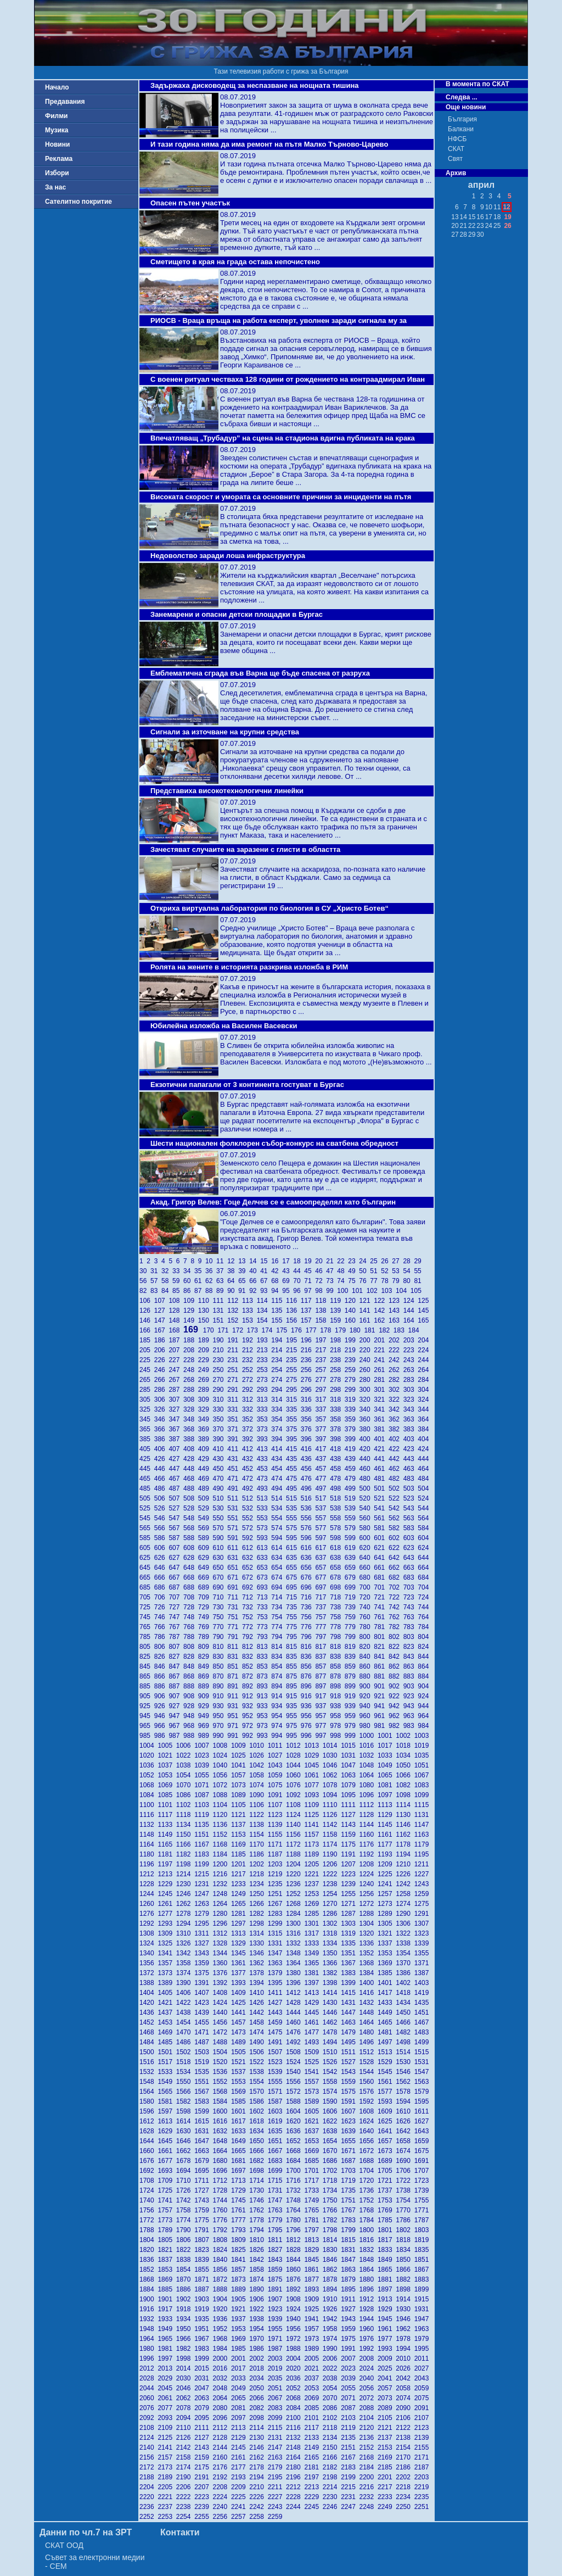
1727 (203, 2190)
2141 (167, 2447)
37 (221, 1271)
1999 (203, 2358)
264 (424, 1370)
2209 (240, 2487)
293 (264, 1389)
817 (322, 1647)
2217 (387, 2487)
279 (352, 1380)
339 (352, 1409)
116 (293, 1300)
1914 (405, 2299)
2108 (148, 2428)
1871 (203, 2279)
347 (175, 1419)
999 (352, 1735)
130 (205, 1310)
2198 (332, 2477)
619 (352, 1548)
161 (366, 1320)
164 (410, 1320)
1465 (387, 2022)
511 (234, 1498)
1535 (203, 2072)
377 (322, 1429)
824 (424, 1647)
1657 (387, 2141)
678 (337, 1577)
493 (264, 1488)
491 (234, 1488)
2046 (185, 2388)
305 (146, 1399)
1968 (222, 2339)
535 (293, 1508)
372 (249, 1429)
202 (396, 1340)
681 (381, 1577)
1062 (332, 1775)
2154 (405, 2447)
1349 (313, 1953)
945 (146, 1716)
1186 (258, 1854)
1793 (240, 2230)
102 (374, 1291)
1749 (313, 2200)
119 (337, 1300)
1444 (295, 2012)
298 (337, 1389)
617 (322, 1548)
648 (190, 1567)
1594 (405, 2101)
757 (322, 1617)
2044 (148, 2388)
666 (161, 1577)
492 (249, 1488)
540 (366, 1508)
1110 (332, 1805)
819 (352, 1647)
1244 (148, 1894)
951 (234, 1716)
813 (264, 1647)
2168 (368, 2457)
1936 (222, 2319)
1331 (277, 1943)
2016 (222, 2368)
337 (322, 1409)
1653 (313, 2141)
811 (234, 1647)
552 (249, 1518)
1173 (313, 1844)
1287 (350, 1913)
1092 (295, 1795)
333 (264, 1409)
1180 (148, 1854)
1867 (422, 2269)
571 (234, 1528)
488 (190, 1488)
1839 (203, 2259)
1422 (185, 2002)
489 (205, 1488)
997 (322, 1735)
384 (424, 1429)
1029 (313, 1755)
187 (175, 1340)
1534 (185, 2072)
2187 (422, 2467)
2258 (258, 2517)
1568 (222, 2091)
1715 (277, 2180)
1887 (203, 2289)
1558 (332, 2082)
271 (234, 1380)
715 (293, 1597)
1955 (277, 2329)
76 (364, 1281)
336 (308, 1409)
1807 (203, 2240)
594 (278, 1538)
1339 (422, 1943)
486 (161, 1488)
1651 (277, 2141)
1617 (240, 2121)
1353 (387, 1953)
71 (309, 1281)
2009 (387, 2358)
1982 (185, 2348)
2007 (350, 2358)
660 (366, 1567)
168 (175, 1330)
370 (220, 1429)
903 (410, 1686)
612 (249, 1548)
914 (278, 1696)
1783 (350, 2220)
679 (352, 1577)
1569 (240, 2091)
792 (249, 1637)
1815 (350, 2240)
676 (308, 1577)
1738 (405, 2190)
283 (410, 1380)
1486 (185, 2042)
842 (396, 1656)
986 (161, 1735)
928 (190, 1706)
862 (396, 1666)
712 (249, 1597)
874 (278, 1676)
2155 (422, 2447)
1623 (350, 2121)
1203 (277, 1864)
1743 (203, 2200)
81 (418, 1281)
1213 (167, 1874)
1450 (405, 2012)
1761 (240, 2210)
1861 (313, 2269)
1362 (258, 1963)
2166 (332, 2457)
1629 (167, 2131)
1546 (405, 2072)
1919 (203, 2309)
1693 (167, 2170)
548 (190, 1518)
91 (243, 1291)
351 (234, 1419)
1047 (350, 1765)
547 (175, 1518)
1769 (387, 2210)
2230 (332, 2497)
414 (278, 1449)
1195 (422, 1854)
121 (366, 1300)
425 (146, 1459)
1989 (313, 2348)
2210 (258, 2487)
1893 (313, 2289)
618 (337, 1548)
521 (381, 1498)
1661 (167, 2151)
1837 (167, 2259)
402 (396, 1439)
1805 (167, 2240)
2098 (258, 2418)
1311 (203, 1933)
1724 (148, 2190)
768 (190, 1627)
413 (264, 1449)
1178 (405, 1844)
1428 (295, 2002)
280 (366, 1380)
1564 (148, 2091)
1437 (167, 2012)
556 (308, 1518)
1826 (258, 2250)
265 (146, 1380)
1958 (332, 2329)
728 (190, 1607)
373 (264, 1429)
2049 (240, 2388)
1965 (167, 2339)
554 (278, 1518)
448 (190, 1469)
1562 (405, 2082)
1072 (222, 1785)
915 (293, 1696)
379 (352, 1429)
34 (188, 1271)
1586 (258, 2101)
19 (309, 1261)
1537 (240, 2072)
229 (205, 1360)
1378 (258, 1973)
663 (410, 1567)
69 (287, 1281)
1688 (368, 2161)
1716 (295, 2180)
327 (175, 1409)
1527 (350, 2062)
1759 (203, 2210)
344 (424, 1409)
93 (265, 1291)
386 (161, 1439)
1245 (167, 1894)
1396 (295, 1983)
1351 (350, 1953)
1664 (222, 2151)
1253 (313, 1894)
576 (308, 1528)
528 (190, 1508)
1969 (240, 2339)
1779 (277, 2220)
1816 (368, 2240)
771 (234, 1627)
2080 (222, 2408)
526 (161, 1508)
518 (337, 1498)
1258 (405, 1894)
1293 (167, 1923)
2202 (405, 2477)
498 (337, 1488)
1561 (387, 2082)
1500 (148, 2052)
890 (220, 1686)
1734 (332, 2190)
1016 (368, 1745)
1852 (148, 2269)
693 (264, 1587)
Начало (57, 87)
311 (234, 1399)
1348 (295, 1953)
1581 (167, 2101)
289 (205, 1389)
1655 (350, 2141)
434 (278, 1459)
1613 (167, 2121)
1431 (350, 2002)
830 (220, 1656)
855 (293, 1666)
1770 (405, 2210)
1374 (185, 1973)
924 (424, 1696)
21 (331, 1261)
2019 (277, 2368)
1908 (295, 2299)
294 (278, 1389)
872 (249, 1676)
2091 (422, 2408)
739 (352, 1607)
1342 (185, 1953)
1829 (313, 2250)
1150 (185, 1834)
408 (190, 1449)
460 (366, 1469)
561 (381, 1518)
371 (234, 1429)
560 (366, 1518)
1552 (222, 2082)
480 (366, 1478)
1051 (422, 1765)
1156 (295, 1834)
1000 (368, 1735)
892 (249, 1686)
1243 (422, 1884)
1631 (203, 2131)
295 (293, 1389)
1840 (222, 2259)
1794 (258, 2230)
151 (220, 1320)
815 (293, 1647)
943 (410, 1706)
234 (278, 1360)
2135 (350, 2437)
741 (381, 1607)
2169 (387, 2457)
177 (313, 1330)
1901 (167, 2299)
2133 (313, 2437)
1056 (222, 1775)
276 (308, 1380)
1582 (185, 2101)
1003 (422, 1735)
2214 (332, 2487)
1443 (277, 2012)
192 (249, 1340)
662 (396, 1567)
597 (322, 1538)
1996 (148, 2358)
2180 (295, 2467)
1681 (240, 2161)
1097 (387, 1795)
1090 (258, 1795)
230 (220, 1360)
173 (254, 1330)
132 (234, 1310)
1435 (422, 2002)
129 (190, 1310)
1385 (387, 1973)
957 (322, 1716)
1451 (422, 2012)
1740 (148, 2200)
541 (381, 1508)
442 (396, 1459)
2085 (313, 2408)
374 (278, 1429)
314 (278, 1399)
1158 (332, 1834)
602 (396, 1538)
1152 (222, 1834)
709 (205, 1597)
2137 (387, 2437)
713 (264, 1597)
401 (381, 1439)
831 (234, 1656)
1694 (185, 2170)
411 (234, 1449)
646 (161, 1567)
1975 (350, 2339)
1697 (240, 2170)
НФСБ (457, 139)
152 (234, 1320)
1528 (368, 2062)
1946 (405, 2319)
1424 (222, 2002)
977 (322, 1726)
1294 (185, 1923)
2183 (350, 2467)
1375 (203, 1973)
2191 (203, 2477)
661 (381, 1567)
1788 (148, 2230)
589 (205, 1538)
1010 (258, 1745)
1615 (203, 2121)
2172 (148, 2467)
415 (293, 1449)
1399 (350, 1983)
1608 (368, 2111)
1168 (222, 1844)
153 (249, 1320)
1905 (240, 2299)
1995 (422, 2348)
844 (424, 1656)
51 (375, 1271)
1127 (350, 1815)
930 (220, 1706)
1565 (167, 2091)
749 (205, 1617)
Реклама (58, 159)
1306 (405, 1923)
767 (175, 1627)
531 (234, 1508)
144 (410, 1310)
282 (396, 1380)
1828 (295, 2250)
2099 (277, 2418)
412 (249, 1449)
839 (352, 1656)
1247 (203, 1894)
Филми (56, 116)
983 (410, 1726)
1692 (148, 2170)
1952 (222, 2329)
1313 (240, 1933)
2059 (422, 2388)
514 (278, 1498)
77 (375, 1281)
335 (293, 1409)
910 (220, 1696)
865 (146, 1676)
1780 (295, 2220)
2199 (350, 2477)
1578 (405, 2091)
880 (366, 1676)
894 (278, 1686)
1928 (368, 2309)
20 (320, 1261)
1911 (350, 2299)
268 (190, 1380)
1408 (222, 1993)
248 (190, 1370)
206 (161, 1350)
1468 (148, 2032)
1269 (313, 1904)
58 (166, 1281)
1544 (368, 2072)
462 (396, 1469)
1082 (405, 1785)
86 (188, 1291)
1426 (258, 2002)
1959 (350, 2329)
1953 (240, 2329)
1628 (148, 2131)
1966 (185, 2339)
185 (146, 1340)
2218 (405, 2487)
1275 (422, 1904)
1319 (350, 1933)
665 (146, 1577)
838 (337, 1656)
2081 (240, 2408)
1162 (405, 1834)
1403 (422, 1983)
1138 (258, 1824)
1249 (240, 1894)
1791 (203, 2230)
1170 (258, 1844)
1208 (368, 1864)
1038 (185, 1765)
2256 (222, 2517)
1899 (422, 2289)
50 (364, 1271)
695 (293, 1587)
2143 (203, 2447)
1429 (313, 2002)
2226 (258, 2497)
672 (249, 1577)
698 (337, 1587)
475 (293, 1478)
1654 (332, 2141)
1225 (387, 1874)
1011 (277, 1745)
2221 (167, 2497)
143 (396, 1310)
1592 (368, 2101)
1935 (203, 2319)
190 (220, 1340)
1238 (332, 1884)
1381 (313, 1973)
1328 (222, 1943)
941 (381, 1706)
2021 (313, 2368)
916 (308, 1696)
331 (234, 1409)
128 (175, 1310)
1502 (185, 2052)
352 (249, 1419)
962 (396, 1716)
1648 (222, 2141)
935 (293, 1706)
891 (234, 1686)
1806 (185, 2240)
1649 (240, 2141)
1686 (332, 2161)
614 (278, 1548)
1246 (185, 1894)
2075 (422, 2398)
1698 (258, 2170)
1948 (148, 2329)
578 (337, 1528)
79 (397, 1281)
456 (308, 1469)
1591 (350, 2101)
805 (146, 1647)
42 (276, 1271)
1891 (277, 2289)
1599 (203, 2111)
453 (264, 1469)
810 (220, 1647)
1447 (350, 2012)
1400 (368, 1983)
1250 (258, 1894)
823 (410, 1647)
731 (234, 1607)
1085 (167, 1795)
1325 (167, 1943)
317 (322, 1399)
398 (337, 1439)
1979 (422, 2339)
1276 (148, 1913)
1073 (240, 1785)
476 (308, 1478)
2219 (422, 2487)
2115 (277, 2428)
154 (264, 1320)
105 (417, 1291)
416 (308, 1449)
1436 (148, 2012)
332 (249, 1409)
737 (322, 1607)
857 (322, 1666)
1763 (277, 2210)
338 (337, 1409)
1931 (422, 2309)
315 (293, 1399)
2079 (203, 2408)
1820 (148, 2250)
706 (161, 1597)
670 (220, 1577)
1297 (240, 1923)
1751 (350, 2200)
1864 (368, 2269)
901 (381, 1686)
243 (410, 1360)
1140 (295, 1824)
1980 (148, 2348)
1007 (203, 1745)
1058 (258, 1775)
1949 (167, 2329)
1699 (277, 2170)
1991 (350, 2348)
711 (234, 1597)
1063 (350, 1775)
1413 (313, 1993)
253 (264, 1370)
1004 (148, 1745)
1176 (368, 1844)
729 (205, 1607)
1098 (405, 1795)
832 (249, 1656)
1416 (368, 1993)
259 (352, 1370)
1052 (148, 1775)
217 (322, 1350)
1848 (368, 2259)
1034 (405, 1755)
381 (381, 1429)
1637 (313, 2131)
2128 (222, 2437)
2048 (222, 2388)
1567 (203, 2091)
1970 (258, 2339)
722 (396, 1597)
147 (161, 1320)
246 (161, 1370)
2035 (277, 2378)
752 (249, 1617)
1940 (295, 2319)
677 (322, 1577)
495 (293, 1488)
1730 (258, 2190)
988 (190, 1735)
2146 (258, 2447)
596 (308, 1538)
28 (408, 1261)
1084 (148, 1795)
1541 (313, 2072)
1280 (222, 1913)
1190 (332, 1854)
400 (366, 1439)
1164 (148, 1844)
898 (337, 1686)
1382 (332, 1973)
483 (410, 1478)
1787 (422, 2220)
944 (424, 1706)
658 (337, 1567)
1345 (240, 1953)
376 (308, 1429)
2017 (240, 2368)
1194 (405, 1854)
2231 (350, 2497)
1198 (185, 1864)
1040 (222, 1765)
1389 (167, 1983)
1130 (405, 1815)
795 (293, 1637)
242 (396, 1360)
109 (190, 1300)
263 (410, 1370)
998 (337, 1735)
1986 (258, 2348)
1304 (368, 1923)
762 (396, 1617)
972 (249, 1726)
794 (278, 1637)
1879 (350, 2279)
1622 (332, 2121)
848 (190, 1666)
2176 (222, 2467)
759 (352, 1617)
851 (234, 1666)
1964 (148, 2339)
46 (320, 1271)
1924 (295, 2309)
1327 (203, 1943)
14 (254, 1261)
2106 (405, 2418)
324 (424, 1399)
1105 (240, 1805)
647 (175, 1567)
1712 (222, 2180)
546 (161, 1518)
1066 (405, 1775)
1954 (258, 2329)
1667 (277, 2151)
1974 (332, 2339)
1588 (295, 2101)
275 (293, 1380)
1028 (295, 1755)
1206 (332, 1864)
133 (249, 1310)
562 (396, 1518)
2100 (295, 2418)
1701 (313, 2170)
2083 (277, 2408)
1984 (222, 2348)
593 (264, 1538)
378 (337, 1429)
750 (220, 1617)
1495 (350, 2042)
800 (366, 1637)
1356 (148, 1963)
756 (308, 1617)
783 (410, 1627)
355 (293, 1419)
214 (278, 1350)
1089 (240, 1795)
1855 (203, 2269)
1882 (405, 2279)
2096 (222, 2418)
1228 (148, 1884)
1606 (332, 2111)
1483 (422, 2032)
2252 (148, 2517)
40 (254, 1271)
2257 (240, 2517)
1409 (240, 1993)
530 (220, 1508)
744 (424, 1607)
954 (278, 1716)
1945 (387, 2319)
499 (352, 1488)
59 (177, 1281)
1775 (203, 2220)
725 (146, 1607)
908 (190, 1696)
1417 (387, 1993)
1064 (368, 1775)
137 (308, 1310)
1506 (258, 2052)
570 (220, 1528)
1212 (148, 1874)
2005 (313, 2358)
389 (205, 1439)
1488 (222, 2042)
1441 (240, 2012)
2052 (295, 2388)
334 (278, 1409)
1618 (258, 2121)
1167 (203, 1844)
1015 (350, 1745)
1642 (405, 2131)
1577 (387, 2091)
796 (308, 1637)
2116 (295, 2428)
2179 (277, 2467)
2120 (368, 2428)
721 (381, 1597)
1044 (295, 1765)
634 (278, 1558)
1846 (332, 2259)
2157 (167, 2457)
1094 (332, 1795)
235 (293, 1360)
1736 (368, 2190)
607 (175, 1548)
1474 (258, 2032)
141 (366, 1310)
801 (381, 1637)
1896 (368, 2289)
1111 (350, 1805)
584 (424, 1528)
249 (205, 1370)
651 (234, 1567)
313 (264, 1399)
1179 (422, 1844)
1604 (295, 2111)
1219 (277, 1874)
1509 (313, 2052)
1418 (405, 1993)
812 (249, 1647)
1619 (277, 2121)
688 (190, 1587)
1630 (185, 2131)
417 (322, 1449)
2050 (258, 2388)
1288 (368, 1913)
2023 (350, 2368)
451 (234, 1469)
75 (353, 1281)
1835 (422, 2250)
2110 (185, 2428)
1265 (240, 1904)
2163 (277, 2457)
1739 (422, 2190)
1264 (222, 1904)
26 (386, 1261)
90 (232, 1291)
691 (234, 1587)
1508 (295, 2052)
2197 (313, 2477)
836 (308, 1656)
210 (220, 1350)
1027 (277, 1755)
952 (249, 1716)
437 (322, 1459)
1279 (203, 1913)
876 (308, 1676)
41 (265, 1271)
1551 (203, 2082)
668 (190, 1577)
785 (146, 1637)
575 (293, 1528)
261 (381, 1370)
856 (308, 1666)
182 (386, 1330)
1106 (258, 1805)
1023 (203, 1755)
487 (175, 1488)
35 (199, 1271)
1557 (313, 2082)
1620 (295, 2121)
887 (175, 1686)
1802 (405, 2230)
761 (381, 1617)
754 (278, 1617)
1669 (313, 2151)
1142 (332, 1824)
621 (381, 1548)
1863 (350, 2269)
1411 (277, 1993)
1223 (350, 1874)
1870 (185, 2279)
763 (410, 1617)
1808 (222, 2240)
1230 (185, 1884)
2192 (222, 2477)
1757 (167, 2210)
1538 (258, 2072)
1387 (422, 1973)
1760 (222, 2210)
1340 (148, 1953)
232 (249, 1360)
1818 (405, 2240)
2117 (313, 2428)
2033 (240, 2378)
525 (146, 1508)
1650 (258, 2141)
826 (161, 1656)
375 (293, 1429)
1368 (368, 1963)
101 (359, 1291)
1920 (222, 2309)
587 (175, 1538)
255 (293, 1370)
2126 (185, 2437)
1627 (422, 2121)
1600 (222, 2111)
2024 (368, 2368)
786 (161, 1637)
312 (249, 1399)
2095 (203, 2418)
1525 (313, 2062)
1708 (148, 2180)
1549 (167, 2082)
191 (234, 1340)
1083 (422, 1785)
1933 (167, 2319)
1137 (240, 1824)
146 (146, 1320)
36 (210, 1271)
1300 (295, 1923)
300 (366, 1389)
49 (353, 1271)
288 (190, 1389)
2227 (277, 2497)
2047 (203, 2388)
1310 (185, 1933)
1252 (295, 1894)
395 (293, 1439)
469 (205, 1478)
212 (249, 1350)
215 (293, 1350)
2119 (350, 2428)
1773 (167, 2220)
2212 (295, 2487)
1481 (387, 2032)
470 (220, 1478)
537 (322, 1508)
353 (264, 1419)
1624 (368, 2121)
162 (381, 1320)
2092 (148, 2418)
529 (205, 1508)
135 (278, 1310)
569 (205, 1528)
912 (249, 1696)
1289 (387, 1913)
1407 (203, 1993)
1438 (185, 2012)
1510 (332, 2052)
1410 (258, 1993)
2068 (295, 2398)
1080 (368, 1785)
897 (322, 1686)
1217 (240, 1874)
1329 (240, 1943)
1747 (277, 2200)
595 (293, 1538)
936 (308, 1706)
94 (276, 1291)
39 (243, 1271)
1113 (387, 1805)
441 (381, 1459)
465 (146, 1478)
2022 (332, 2368)
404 (424, 1439)
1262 (185, 1904)
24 (364, 1261)
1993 (387, 2348)
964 (424, 1716)
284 (424, 1380)
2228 (295, 2497)
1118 (185, 1815)
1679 (203, 2161)
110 (205, 1300)
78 (386, 1281)
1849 (387, 2259)
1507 (277, 2052)
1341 (167, 1953)
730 (220, 1607)
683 (410, 1577)
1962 (405, 2329)
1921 (240, 2309)
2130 (258, 2437)
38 (232, 1271)
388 (190, 1439)
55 (418, 1271)
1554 (258, 2082)
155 (278, 1320)
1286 (332, 1913)
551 (234, 1518)
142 (381, 1310)
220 (366, 1350)
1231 (203, 1884)
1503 (203, 2052)
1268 (295, 1904)
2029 (167, 2378)
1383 (350, 1973)
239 (352, 1360)
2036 (295, 2378)
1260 (148, 1904)
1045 (313, 1765)
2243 (277, 2507)
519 (352, 1498)
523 (410, 1498)
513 (264, 1498)
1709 (167, 2180)
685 (146, 1587)
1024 (222, 1755)
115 (278, 1300)
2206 (185, 2487)
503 (410, 1488)
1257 (387, 1894)
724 (424, 1597)
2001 (240, 2358)
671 (234, 1577)
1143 (350, 1824)
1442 (258, 2012)
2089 (387, 2408)
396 (308, 1439)
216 (308, 1350)
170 (210, 1330)
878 (337, 1676)
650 (220, 1567)
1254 (332, 1894)
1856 (222, 2269)
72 (320, 1281)
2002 (258, 2358)
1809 (240, 2240)
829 (205, 1656)
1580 (148, 2101)
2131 (277, 2437)
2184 (368, 2467)
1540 (295, 2072)
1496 (368, 2042)
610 (220, 1548)
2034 (258, 2378)
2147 (277, 2447)
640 (366, 1558)
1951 (203, 2329)
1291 (422, 1913)
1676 (148, 2161)
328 (190, 1409)
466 (161, 1478)
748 (190, 1617)
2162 (258, 2457)
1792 (222, 2230)
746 (161, 1617)
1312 (222, 1933)
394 (278, 1439)
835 (293, 1656)
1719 (350, 2180)
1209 (387, 1864)
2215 (350, 2487)
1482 (405, 2032)
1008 (222, 1745)
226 (161, 1360)
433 (264, 1459)
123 (396, 1300)
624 (424, 1548)
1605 (313, 2111)
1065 (387, 1775)
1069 (167, 1785)
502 (396, 1488)
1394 (258, 1983)
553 (264, 1518)
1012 (295, 1745)
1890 (258, 2289)
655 (293, 1567)
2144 (222, 2447)
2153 (387, 2447)
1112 (368, 1805)
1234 (258, 1884)
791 (234, 1637)
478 (337, 1478)
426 (161, 1459)
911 (234, 1696)
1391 (203, 1983)
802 (396, 1637)
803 (410, 1637)
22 (342, 1261)
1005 (167, 1745)
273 (264, 1380)
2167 (350, 2457)
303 (410, 1389)
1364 (295, 1963)
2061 (167, 2398)
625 (146, 1558)
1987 (277, 2348)
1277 (167, 1913)
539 (352, 1508)
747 (175, 1617)
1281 (240, 1913)
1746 (258, 2200)
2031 (203, 2378)
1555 (277, 2082)
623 (410, 1548)
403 (410, 1439)
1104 (222, 1805)
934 (278, 1706)
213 (264, 1350)
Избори (57, 173)
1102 (185, 1805)
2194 (258, 2477)
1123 (277, 1815)
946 (161, 1716)
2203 (422, 2477)
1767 (350, 2210)
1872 (222, 2279)
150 (205, 1320)
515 (293, 1498)
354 (278, 1419)
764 (424, 1617)
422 (396, 1449)
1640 (368, 2131)
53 (397, 1271)
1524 (295, 2062)
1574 (332, 2091)
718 (337, 1597)
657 (322, 1567)
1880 (368, 2279)
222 (396, 1350)
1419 (422, 1993)
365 (146, 1429)
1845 (313, 2259)
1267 (277, 1904)
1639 (350, 2131)
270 (220, 1380)
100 (344, 1291)
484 (424, 1478)
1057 (240, 1775)
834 (278, 1656)
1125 (313, 1815)
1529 (387, 2062)
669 (205, 1577)
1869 (167, 2279)
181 (371, 1330)
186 (161, 1340)
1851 (422, 2259)
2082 (258, 2408)
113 (249, 1300)
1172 (295, 1844)
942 (396, 1706)
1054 (185, 1775)
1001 (387, 1735)
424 (424, 1449)
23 (353, 1261)
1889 (240, 2289)
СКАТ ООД (64, 2545)
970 (220, 1726)
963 (410, 1716)
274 (278, 1380)
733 (264, 1607)
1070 (185, 1785)
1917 (167, 2309)
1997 (167, 2358)
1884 (148, 2289)
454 (278, 1469)
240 (366, 1360)
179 (342, 1330)
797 (322, 1637)
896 (308, 1686)
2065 (240, 2398)
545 (146, 1518)
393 (264, 1439)
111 (220, 1300)
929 (205, 1706)
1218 (258, 1874)
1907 (277, 2299)
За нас (55, 187)
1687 (350, 2161)
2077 (167, 2408)
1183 (203, 1854)
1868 (148, 2279)
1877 (313, 2279)
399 (352, 1439)
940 (366, 1706)
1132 (148, 1824)
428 (190, 1459)
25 (375, 1261)
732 (249, 1607)
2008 (368, 2358)
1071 (203, 1785)
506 (161, 1498)
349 (205, 1419)
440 (366, 1459)
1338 (405, 1943)
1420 (148, 2002)
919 (352, 1696)
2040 (368, 2378)
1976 (368, 2339)
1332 (295, 1943)
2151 (350, 2447)
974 (278, 1726)
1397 (313, 1983)
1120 (222, 1815)
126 (146, 1310)
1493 (313, 2042)
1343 (203, 1953)
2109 (167, 2428)
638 (337, 1558)
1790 (185, 2230)
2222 (185, 2497)
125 (424, 1300)
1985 (240, 2348)
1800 (368, 2230)
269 (205, 1380)
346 (161, 1419)
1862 (332, 2269)
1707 (422, 2170)
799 (352, 1637)
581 (381, 1528)
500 (366, 1488)
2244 (295, 2507)
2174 (185, 2467)
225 (146, 1360)
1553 (240, 2082)
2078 (185, 2408)
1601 (240, 2111)
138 (322, 1310)
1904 (222, 2299)
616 (308, 1548)
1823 (203, 2250)
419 (352, 1449)
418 (337, 1449)
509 (205, 1498)
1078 (332, 1785)
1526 (332, 2062)
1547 (422, 2072)
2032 (222, 2378)
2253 (167, 2517)
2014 (185, 2368)
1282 (258, 1913)
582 (396, 1528)
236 (308, 1360)
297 (322, 1389)
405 (146, 1449)
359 (352, 1419)
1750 (332, 2200)
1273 (387, 1904)
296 (308, 1389)
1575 (350, 2091)
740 (366, 1607)
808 (190, 1647)
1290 (405, 1913)
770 (220, 1627)
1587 (277, 2101)
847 (175, 1666)
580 (366, 1528)
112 (234, 1300)
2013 (167, 2368)
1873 (240, 2279)
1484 (148, 2042)
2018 (258, 2368)
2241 (240, 2507)
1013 (313, 1745)
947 (175, 1716)
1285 (313, 1913)
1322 (405, 1933)
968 (190, 1726)
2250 (405, 2507)
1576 (368, 2091)
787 (175, 1637)
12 (232, 1261)
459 (352, 1469)
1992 (368, 2348)
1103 (203, 1805)
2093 (167, 2418)
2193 (240, 2477)
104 (403, 1291)
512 (249, 1498)
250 (220, 1370)
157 (308, 1320)
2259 (276, 2517)
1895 (350, 2289)
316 (308, 1399)
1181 (167, 1854)
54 (408, 1271)
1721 (387, 2180)
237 (322, 1360)
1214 (185, 1874)
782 (396, 1627)
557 (322, 1518)
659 (352, 1567)
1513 (387, 2052)
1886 (185, 2289)
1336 (368, 1943)
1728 (222, 2190)
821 (381, 1647)
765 (146, 1627)
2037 (313, 2378)
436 (308, 1459)
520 (366, 1498)
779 (352, 1627)
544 (424, 1508)
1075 (277, 1785)
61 (199, 1281)
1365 (313, 1963)
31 (155, 1271)
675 (293, 1577)
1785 (387, 2220)
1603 (277, 2111)
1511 (350, 2052)
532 (249, 1508)
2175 (203, 2467)
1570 (258, 2091)
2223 (203, 2497)
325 (146, 1409)
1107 (277, 1805)
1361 (240, 1963)
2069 (313, 2398)
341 (381, 1409)
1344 (222, 1953)
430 (220, 1459)
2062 (185, 2398)
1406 (185, 1993)
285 (146, 1389)
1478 (332, 2032)
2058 (405, 2388)
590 (220, 1538)
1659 (422, 2141)
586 (161, 1538)
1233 (240, 1884)
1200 (222, 1864)
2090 (405, 2408)
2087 (350, 2408)
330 (220, 1409)
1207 (350, 1864)
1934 (185, 2319)
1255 (350, 1894)
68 (276, 1281)
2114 (258, 2428)
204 (424, 1340)
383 (410, 1429)
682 (396, 1577)
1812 (295, 2240)
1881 (387, 2279)
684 (424, 1577)
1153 (240, 1834)
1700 (295, 2170)
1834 (405, 2250)
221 (381, 1350)
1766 (332, 2210)
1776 (222, 2220)
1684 (295, 2161)
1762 (258, 2210)
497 (322, 1488)
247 (175, 1370)
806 (161, 1647)
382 (396, 1429)
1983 (203, 2348)
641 (381, 1558)
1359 (203, 1963)
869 (205, 1676)
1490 (258, 2042)
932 (249, 1706)
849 (205, 1666)
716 (308, 1597)
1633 (240, 2131)
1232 (222, 1884)
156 (293, 1320)
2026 (405, 2368)
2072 (368, 2398)
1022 (185, 1755)
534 (278, 1508)
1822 (185, 2250)
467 (175, 1478)
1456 (222, 2022)
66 (254, 1281)
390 (220, 1439)
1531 (422, 2062)
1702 (332, 2170)
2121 (387, 2428)
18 (298, 1261)
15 (265, 1261)
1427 (277, 2002)
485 (146, 1488)
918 (337, 1696)
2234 (405, 2497)
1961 (387, 2329)
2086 (332, 2408)
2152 (368, 2447)
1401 (387, 1983)
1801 (387, 2230)
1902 (185, 2299)
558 (337, 1518)
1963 (422, 2329)
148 (175, 1320)
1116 (148, 1815)
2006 (332, 2358)
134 (264, 1310)
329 (205, 1409)
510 (220, 1498)
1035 (422, 1755)
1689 (387, 2161)
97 (309, 1291)
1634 (258, 2131)
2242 (258, 2507)
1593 (387, 2101)
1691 (422, 2161)
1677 (167, 2161)
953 (264, 1716)
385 (146, 1439)
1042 (258, 1765)
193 (264, 1340)
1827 (277, 2250)
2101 (313, 2418)
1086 (185, 1795)
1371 (422, 1963)
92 (254, 1291)
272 (249, 1380)
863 (410, 1666)
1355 (422, 1953)
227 (175, 1360)
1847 (350, 2259)
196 (308, 1340)
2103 (350, 2418)
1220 (295, 1874)
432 (249, 1459)
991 (234, 1735)
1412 (295, 1993)
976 (308, 1726)
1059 (277, 1775)
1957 (313, 2329)
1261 (167, 1904)
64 (232, 1281)
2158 (185, 2457)
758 (337, 1617)
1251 (277, 1894)
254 (278, 1370)
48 (342, 1271)
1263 (203, 1904)
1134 (185, 1824)
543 (410, 1508)
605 (146, 1548)
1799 (350, 2230)
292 (249, 1389)
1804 (148, 2240)
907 (175, 1696)
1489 (240, 2042)
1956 (295, 2329)
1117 (167, 1815)
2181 (313, 2467)
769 (205, 1627)
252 (249, 1370)
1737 (387, 2190)
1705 (387, 2170)
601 (381, 1538)
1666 (258, 2151)
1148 (148, 1834)
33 (177, 1271)
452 (249, 1469)
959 (352, 1716)
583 (410, 1528)
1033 (387, 1755)
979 (352, 1726)
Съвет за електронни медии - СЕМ (95, 2562)
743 (410, 1607)
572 (249, 1528)
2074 (405, 2398)
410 (220, 1449)
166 (146, 1330)
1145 (387, 1824)
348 (190, 1419)
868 (190, 1676)
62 (210, 1281)
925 (146, 1706)
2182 (332, 2467)
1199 (203, 1864)
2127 (203, 2437)
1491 (277, 2042)
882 (396, 1676)
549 (205, 1518)
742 (396, 1607)
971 (234, 1726)
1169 (240, 1844)
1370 (405, 1963)
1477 (313, 2032)
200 (366, 1340)
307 (175, 1399)
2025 (387, 2368)
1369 (387, 1963)
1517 (167, 2062)
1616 (222, 2121)
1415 (350, 1993)
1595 (422, 2101)
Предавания (65, 101)
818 (337, 1647)
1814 (332, 2240)
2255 (203, 2517)
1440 (222, 2012)
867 (175, 1676)
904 (424, 1686)
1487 (203, 2042)
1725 (167, 2190)
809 (205, 1647)
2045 (167, 2388)
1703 (350, 2170)
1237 (313, 1884)
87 (199, 1291)
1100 (148, 1805)
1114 (405, 1805)
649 (205, 1567)
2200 (368, 2477)
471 (234, 1478)
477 (322, 1478)
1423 (203, 2002)
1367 (350, 1963)
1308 (148, 1933)
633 (264, 1558)
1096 (368, 1795)
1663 (203, 2151)
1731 (277, 2190)
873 (264, 1676)
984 (424, 1726)
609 (205, 1548)
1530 (405, 2062)
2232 (368, 2497)
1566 (185, 2091)
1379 (277, 1973)
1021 (167, 1755)
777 (322, 1627)
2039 (350, 2378)
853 (264, 1666)
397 (322, 1439)
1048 (368, 1765)
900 (366, 1686)
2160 (222, 2457)
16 (276, 1261)
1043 (277, 1765)
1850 (405, 2259)
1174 (332, 1844)
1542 (332, 2072)
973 (264, 1726)
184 (414, 1330)
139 (337, 1310)
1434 (405, 2002)
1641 (387, 2131)
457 (322, 1469)
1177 (387, 1844)
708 (190, 1597)
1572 (295, 2091)
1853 (167, 2269)
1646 (185, 2141)
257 (322, 1370)
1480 (368, 2032)
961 (381, 1716)
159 (337, 1320)
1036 (148, 1765)
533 (264, 1508)
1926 (332, 2309)
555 (293, 1518)
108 (175, 1300)
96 (298, 1291)
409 (205, 1449)
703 (410, 1587)
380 (366, 1429)
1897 (387, 2289)
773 (264, 1627)
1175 (350, 1844)
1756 (148, 2210)
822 (396, 1647)
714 (278, 1597)
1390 (185, 1983)
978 (337, 1726)
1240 (368, 1884)
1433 (387, 2002)
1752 (368, 2200)
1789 (167, 2230)
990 (220, 1735)
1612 (148, 2121)
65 (243, 1281)
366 (161, 1429)
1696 (222, 2170)
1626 (405, 2121)
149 (190, 1320)
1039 (203, 1765)
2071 (350, 2398)
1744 (222, 2200)
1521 (240, 2062)
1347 (277, 1953)
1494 (332, 2042)
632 (249, 1558)
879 (352, 1676)
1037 (167, 1765)
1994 (405, 2348)
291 (234, 1389)
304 (424, 1389)
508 (190, 1498)
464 (424, 1469)
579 (352, 1528)
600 (366, 1538)
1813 (313, 2240)
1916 (148, 2309)
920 (366, 1696)
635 (293, 1558)
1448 (368, 2012)
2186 (405, 2467)
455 (293, 1469)
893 (264, 1686)
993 (264, 1735)
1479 (350, 2032)
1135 (203, 1824)
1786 (405, 2220)
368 (190, 1429)
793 (264, 1637)
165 (424, 1320)
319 (352, 1399)
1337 (387, 1943)
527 (175, 1508)
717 (322, 1597)
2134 (332, 2437)
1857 (240, 2269)
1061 (313, 1775)
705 (146, 1597)
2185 (387, 2467)
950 (220, 1716)
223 (410, 1350)
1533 (167, 2072)
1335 (350, 1943)
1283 (277, 1913)
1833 (387, 2250)
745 (146, 1617)
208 (190, 1350)
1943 (350, 2319)
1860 (295, 2269)
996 (308, 1735)
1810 (258, 2240)
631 (234, 1558)
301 (381, 1389)
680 (366, 1577)
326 (161, 1409)
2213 (313, 2487)
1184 (222, 1854)
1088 (222, 1795)
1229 (167, 1884)
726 (161, 1607)
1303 (350, 1923)
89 (221, 1291)
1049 (387, 1765)
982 (396, 1726)
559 (352, 1518)
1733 (313, 2190)
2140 (148, 2447)
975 (293, 1726)
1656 (368, 2141)
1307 (422, 1923)
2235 (422, 2497)
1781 (313, 2220)
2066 (258, 2398)
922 (396, 1696)
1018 (405, 1745)
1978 (405, 2339)
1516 (148, 2062)
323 (410, 1399)
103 (388, 1291)
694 (278, 1587)
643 (410, 1558)
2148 (295, 2447)
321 (381, 1399)
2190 (185, 2477)
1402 (405, 1983)
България (462, 119)
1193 (387, 1854)
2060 (148, 2398)
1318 (332, 1933)
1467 (422, 2022)
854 (278, 1666)
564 (424, 1518)
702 (396, 1587)
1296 (222, 1923)
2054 (332, 2388)
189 (205, 1340)
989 (205, 1735)
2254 (185, 2517)
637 (322, 1558)
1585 (240, 2101)
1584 (222, 2101)
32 (166, 1271)
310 (220, 1399)
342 (396, 1409)
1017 (387, 1745)
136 (293, 1310)
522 (396, 1498)
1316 (295, 1933)
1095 (350, 1795)
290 (220, 1389)
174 (269, 1330)
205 (146, 1350)
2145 (240, 2447)
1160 (368, 1834)
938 (337, 1706)
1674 (405, 2151)
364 (424, 1419)
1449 (387, 2012)
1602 (258, 2111)
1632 (222, 2131)
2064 (222, 2398)
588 (190, 1538)
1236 (295, 1884)
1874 (258, 2279)
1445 (313, 2012)
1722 (405, 2180)
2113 (240, 2428)
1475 (277, 2032)
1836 (148, 2259)
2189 (167, 2477)
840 (366, 1656)
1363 (277, 1963)
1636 (295, 2131)
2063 (203, 2398)
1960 (368, 2329)
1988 (295, 2348)
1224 (368, 1874)
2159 (203, 2457)
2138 (405, 2437)
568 (190, 1528)
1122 (258, 1815)
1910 (332, 2299)
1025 (240, 1755)
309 (205, 1399)
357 (322, 1419)
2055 (350, 2388)
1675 (422, 2151)
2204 (148, 2487)
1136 (222, 1824)
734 (278, 1607)
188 (190, 1340)
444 (424, 1459)
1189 (313, 1854)
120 (352, 1300)
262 (396, 1370)
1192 (368, 1854)
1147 (422, 1824)
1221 (313, 1874)
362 (396, 1419)
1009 (240, 1745)
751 (234, 1617)
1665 (240, 2151)
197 (322, 1340)
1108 (295, 1805)
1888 (222, 2289)
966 (161, 1726)
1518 (185, 2062)
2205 (167, 2487)
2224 (222, 2497)
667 (175, 1577)
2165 (313, 2457)
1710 (185, 2180)
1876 (295, 2279)
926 (161, 1706)
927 (175, 1706)
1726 (185, 2190)
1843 (277, 2259)
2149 (313, 2447)
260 (366, 1370)
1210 (405, 1864)
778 (337, 1627)
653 (264, 1567)
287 (175, 1389)
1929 (387, 2309)
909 (205, 1696)
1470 (185, 2032)
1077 (313, 1785)
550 (220, 1518)
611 (234, 1548)
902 (396, 1686)
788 (190, 1637)
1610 (405, 2111)
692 (249, 1587)
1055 (203, 1775)
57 (155, 1281)
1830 (332, 2250)
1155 (277, 1834)
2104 (368, 2418)
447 (175, 1469)
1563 (422, 2082)
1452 (148, 2022)
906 (161, 1696)
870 (220, 1676)
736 (308, 1607)
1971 (277, 2339)
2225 (240, 2497)
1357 (167, 1963)
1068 (148, 1785)
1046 (332, 1765)
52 (386, 1271)
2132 (295, 2437)
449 (205, 1469)
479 (352, 1478)
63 (221, 1281)
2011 (422, 2358)
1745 (240, 2200)
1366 (332, 1963)
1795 (277, 2230)
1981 (167, 2348)
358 (337, 1419)
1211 (422, 1864)
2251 (422, 2507)
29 (418, 1261)
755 (293, 1617)
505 (146, 1498)
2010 (405, 2358)
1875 (277, 2279)
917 (322, 1696)
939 (352, 1706)
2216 (368, 2487)
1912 (368, 2299)
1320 (368, 1933)
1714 (258, 2180)
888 (190, 1686)
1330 (258, 1943)
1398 (332, 1983)
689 (205, 1587)
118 (322, 1300)
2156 (148, 2457)
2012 (148, 2368)
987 (175, 1735)
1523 (277, 2062)
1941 (313, 2319)
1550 (185, 2082)
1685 (313, 2161)
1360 (222, 1963)
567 (175, 1528)
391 (234, 1439)
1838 (185, 2259)
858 (337, 1666)
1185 (240, 1854)
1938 (258, 2319)
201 (381, 1340)
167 (161, 1330)
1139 (277, 1824)
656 (308, 1567)
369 (205, 1429)
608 (190, 1548)
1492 (295, 2042)
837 (322, 1656)
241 (381, 1360)
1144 (368, 1824)
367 (175, 1429)
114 (264, 1300)
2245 (313, 2507)
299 (352, 1389)
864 (424, 1666)
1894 (332, 2289)
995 (293, 1735)
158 (322, 1320)
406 (161, 1449)
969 (205, 1726)
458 (337, 1469)
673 (264, 1577)
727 (175, 1607)
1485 (167, 2042)
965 (146, 1726)
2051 (277, 2388)
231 (234, 1360)
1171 (277, 1844)
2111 (203, 2428)
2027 (422, 2368)
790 (220, 1637)
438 (337, 1459)
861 (381, 1666)
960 (366, 1716)
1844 (295, 2259)
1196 (148, 1864)
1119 (203, 1815)
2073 (387, 2398)
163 (396, 1320)
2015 (203, 2368)
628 (190, 1558)
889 (205, 1686)
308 (190, 1399)
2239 (203, 2507)
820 (366, 1647)
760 (366, 1617)
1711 (203, 2180)
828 (190, 1656)
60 (188, 1281)
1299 (277, 1923)
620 (366, 1548)
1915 (422, 2299)
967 (175, 1726)
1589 (313, 2101)
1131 (422, 1815)
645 (146, 1567)
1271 (350, 1904)
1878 (332, 2279)
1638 (332, 2131)
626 (161, 1558)
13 (243, 1261)
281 (381, 1380)
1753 (387, 2200)
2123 (422, 2428)
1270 (332, 1904)
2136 (368, 2437)
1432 (368, 2002)
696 (308, 1587)
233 (264, 1360)
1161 (387, 1834)
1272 (368, 1904)
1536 (222, 2072)
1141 (313, 1824)
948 (190, 1716)
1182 (185, 1854)
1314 (258, 1933)
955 (293, 1716)
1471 (203, 2032)
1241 (387, 1884)
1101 (167, 1805)
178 (327, 1330)
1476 (295, 2032)
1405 (167, 1993)
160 (352, 1320)
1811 (277, 2240)
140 (352, 1310)
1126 (332, 1815)
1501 (167, 2052)
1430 (332, 2002)
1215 (203, 1874)
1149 (167, 1834)
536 (308, 1508)
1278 (185, 1913)
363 (410, 1419)
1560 (368, 2082)
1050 (405, 1765)
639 (352, 1558)
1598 (185, 2111)
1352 (368, 1953)
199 (352, 1340)
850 (220, 1666)
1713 (240, 2180)
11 (221, 1261)
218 (337, 1350)
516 (308, 1498)
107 (161, 1300)
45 (309, 1271)
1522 (258, 2062)
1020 (148, 1755)
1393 (240, 1983)
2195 (277, 2477)
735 (293, 1607)
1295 (203, 1923)
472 (249, 1478)
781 (381, 1627)
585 (146, 1538)
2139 (422, 2437)
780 (366, 1627)
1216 (222, 1874)
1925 (313, 2309)
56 (144, 1281)
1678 (185, 2161)
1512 (368, 2052)
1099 (422, 1795)
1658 (405, 2141)
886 (161, 1686)
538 (337, 1508)
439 (352, 1459)
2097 (240, 2418)
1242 (405, 1884)
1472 (222, 2032)
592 (249, 1538)
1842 (258, 2259)
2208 (222, 2487)
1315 (277, 1933)
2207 (203, 2487)
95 (287, 1291)
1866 (405, 2269)
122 (381, 1300)
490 (220, 1488)
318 (337, 1399)
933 (264, 1706)
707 (175, 1597)
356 (308, 1419)
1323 (422, 1933)
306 (161, 1399)
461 (381, 1469)
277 (322, 1380)
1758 (185, 2210)
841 (381, 1656)
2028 (148, 2378)
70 (298, 1281)
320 (366, 1399)
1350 (332, 1953)
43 (287, 1271)
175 (283, 1330)
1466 (405, 2022)
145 (424, 1310)
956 (308, 1716)
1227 (422, 1874)
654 (278, 1567)
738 (337, 1607)
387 (175, 1439)
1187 (277, 1854)
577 (322, 1528)
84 (166, 1291)
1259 (422, 1894)
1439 (203, 2012)
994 (278, 1735)
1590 (332, 2101)
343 (410, 1409)
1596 (148, 2111)
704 (424, 1587)
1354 (405, 1953)
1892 (295, 2289)
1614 (185, 2121)
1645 (167, 2141)
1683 (277, 2161)
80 (408, 1281)
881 (381, 1676)
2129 (240, 2437)
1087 (203, 1795)
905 (146, 1696)
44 (298, 1271)
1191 (350, 1854)
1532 (148, 2072)
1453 (167, 2022)
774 (278, 1627)
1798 (332, 2230)
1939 (277, 2319)
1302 (332, 1923)
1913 (387, 2299)
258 (337, 1370)
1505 (240, 2052)
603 (410, 1538)
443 (410, 1459)
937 (322, 1706)
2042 (405, 2378)
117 (308, 1300)
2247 (350, 2507)
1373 (167, 1973)
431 (234, 1459)
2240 (222, 2507)
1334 (332, 1943)
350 (220, 1419)
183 (401, 1330)
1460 (295, 2022)
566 (161, 1528)
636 (308, 1558)
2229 (313, 2497)
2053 (313, 2388)
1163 (422, 1834)
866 (161, 1676)
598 (337, 1538)
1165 (167, 1844)
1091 (277, 1795)
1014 (332, 1745)
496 (308, 1488)
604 (424, 1538)
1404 (148, 1993)
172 (239, 1330)
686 (161, 1587)
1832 (368, 2250)
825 (146, 1656)
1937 (240, 2319)
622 (396, 1548)
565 (146, 1528)
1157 (313, 1834)
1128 (368, 1815)
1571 (277, 2091)
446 (161, 1469)
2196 (295, 2477)
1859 (277, 2269)
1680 (222, 2161)
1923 (277, 2309)
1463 (350, 2022)
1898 (405, 2289)
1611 (422, 2111)
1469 (167, 2032)
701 (381, 1587)
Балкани (461, 129)
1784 (368, 2220)
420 (366, 1449)
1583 (203, 2101)
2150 (332, 2447)
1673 (387, 2151)
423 (410, 1449)
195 (293, 1340)
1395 (277, 1983)
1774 (185, 2220)
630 (220, 1558)
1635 (277, 2131)
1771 (422, 2210)
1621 (313, 2121)
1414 (332, 1993)
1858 (258, 2269)
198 (337, 1340)
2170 (405, 2457)
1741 (167, 2200)
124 (410, 1300)
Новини (57, 144)
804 (424, 1637)
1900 (148, 2299)
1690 (405, 2161)
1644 (148, 2141)
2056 (368, 2388)
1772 (148, 2220)
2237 (167, 2507)
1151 (203, 1834)
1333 (313, 1943)
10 (210, 1261)
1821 (167, 2250)
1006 (185, 1745)
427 (175, 1459)
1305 (387, 1923)
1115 (422, 1805)
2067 (277, 2398)
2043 (422, 2378)
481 (381, 1478)
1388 (148, 1983)
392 (249, 1439)
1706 (405, 2170)
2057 (387, 2388)
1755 (422, 2200)
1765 (313, 2210)
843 (410, 1656)
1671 (350, 2151)
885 (146, 1686)
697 (322, 1587)
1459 (277, 2022)
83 (155, 1291)
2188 (148, 2477)
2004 (295, 2358)
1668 (295, 2151)
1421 (167, 2002)
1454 (185, 2022)
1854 (185, 2269)
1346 (258, 1953)
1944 (368, 2319)
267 (175, 1380)
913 (264, 1696)
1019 (422, 1745)
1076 (295, 1785)
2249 (387, 2507)
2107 (422, 2418)
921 (381, 1696)
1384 (368, 1973)
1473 (240, 2032)
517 (322, 1498)
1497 (387, 2042)
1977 (387, 2339)
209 (205, 1350)
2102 (332, 2418)
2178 (258, 2467)
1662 (185, 2151)
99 (331, 1291)
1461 (313, 2022)
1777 (240, 2220)
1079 (350, 1785)
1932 (148, 2319)
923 (410, 1696)
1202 (258, 1864)
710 (220, 1597)
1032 (368, 1755)
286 (161, 1389)
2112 (222, 2428)
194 (278, 1340)
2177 (240, 2467)
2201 (387, 2477)
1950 (185, 2329)
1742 (185, 2200)
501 (381, 1488)
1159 (350, 1834)
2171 (422, 2457)
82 (144, 1291)
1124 (295, 1815)
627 (175, 1558)
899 (352, 1686)
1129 (387, 1815)
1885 (167, 2289)
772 (249, 1627)
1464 (368, 2022)
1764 (295, 2210)
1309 (167, 1933)
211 (234, 1350)
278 (337, 1380)
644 (424, 1558)
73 (331, 1281)
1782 (332, 2220)
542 (396, 1508)
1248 (222, 1894)
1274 (405, 1904)
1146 (405, 1824)
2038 (332, 2378)
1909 (313, 2299)
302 (396, 1389)
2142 (185, 2447)
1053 (167, 1775)
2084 (295, 2408)
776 (308, 1627)
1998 (185, 2358)
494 (278, 1488)
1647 (203, 2141)
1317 (313, 1933)
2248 (368, 2507)
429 (205, 1459)
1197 (167, 1864)
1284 (295, 1913)
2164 (295, 2457)
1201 (240, 1864)
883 (410, 1676)
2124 (148, 2437)
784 (424, 1627)
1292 (148, 1923)
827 (175, 1656)
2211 (277, 2487)
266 (161, 1380)
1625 (387, 2121)
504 (424, 1488)
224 (424, 1350)
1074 (258, 1785)
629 (205, 1558)
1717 (313, 2180)
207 (175, 1350)
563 (410, 1518)
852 (249, 1666)
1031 (350, 1755)
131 (220, 1310)
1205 (313, 1864)
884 (424, 1676)
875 (293, 1676)
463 (410, 1469)
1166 (185, 1844)
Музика (57, 130)
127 (161, 1310)
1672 (368, 2151)
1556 (295, 2082)
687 (175, 1587)
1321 (387, 1933)
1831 (350, 2250)
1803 (422, 2230)
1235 (277, 1884)
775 (293, 1627)
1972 (295, 2339)
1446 (332, 2012)
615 (293, 1548)
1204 (295, 1864)
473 (264, 1478)
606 (161, 1548)
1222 (332, 1874)
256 (308, 1370)
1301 (313, 1923)
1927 (350, 2309)
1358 (185, 1963)
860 (366, 1666)
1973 (313, 2339)
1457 (240, 2022)
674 (278, 1577)
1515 (422, 2052)
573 (264, 1528)
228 (190, 1360)
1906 (258, 2299)
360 (366, 1419)
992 (249, 1735)
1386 (405, 1973)
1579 (422, 2091)
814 (278, 1647)
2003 (277, 2358)
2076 (148, 2408)
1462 (332, 2022)
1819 (422, 2240)
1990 (332, 2348)
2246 (332, 2507)
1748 (295, 2200)
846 (161, 1666)
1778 (258, 2220)
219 (352, 1350)
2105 (387, 2418)
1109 (313, 1805)
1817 (387, 2240)
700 (366, 1587)
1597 (167, 2111)
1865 (387, 2269)
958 (337, 1716)
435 (293, 1459)
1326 (185, 1943)
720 (366, 1597)
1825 (240, 2250)
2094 (185, 2418)
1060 (295, 1775)
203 (410, 1340)
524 (424, 1498)
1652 (295, 2141)
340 (366, 1409)
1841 (240, 2259)
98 (320, 1291)
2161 (240, 2457)
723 (410, 1597)
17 (287, 1261)
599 (352, 1538)
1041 (240, 1765)
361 (381, 1419)
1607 (350, 2111)
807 (175, 1647)
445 (146, 1469)
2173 (167, 2467)
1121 (240, 1815)
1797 (313, 2230)
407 (175, 1449)
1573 (313, 2091)
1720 (368, 2180)
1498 (405, 2042)
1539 (277, 2072)
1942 (332, 2319)
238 (337, 1360)
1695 (203, 2170)
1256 (368, 1894)
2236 (148, 2507)
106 (146, 1300)
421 (381, 1449)
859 (352, 1666)
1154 (258, 1834)
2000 (222, 2358)
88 (210, 1291)
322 (396, 1399)
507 (175, 1498)
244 (424, 1360)
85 (177, 1291)
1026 (258, 1755)
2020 (295, 2368)
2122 (405, 2428)
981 (381, 1726)
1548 (148, 2082)
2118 (332, 2428)
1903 (203, 2299)
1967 (203, 2339)
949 (205, 1716)
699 (352, 1587)
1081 (387, 1785)
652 (249, 1567)
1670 (332, 2151)
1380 (295, 1973)
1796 (295, 2230)
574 (278, 1528)
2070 (332, 2398)
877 (322, 1676)
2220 (148, 2497)
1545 (387, 2072)
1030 (332, 1755)
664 (424, 1567)
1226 (405, 1874)
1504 (222, 2052)
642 (396, 1558)
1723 (422, 2180)
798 (337, 1637)
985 (146, 1735)
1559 (350, 2082)
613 (264, 1548)
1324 (148, 1943)
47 (331, 1271)
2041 (387, 2378)
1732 (295, 2190)
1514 (405, 2052)
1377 (240, 1973)
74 (342, 1281)
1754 (405, 2200)
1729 (240, 2190)
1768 (368, 2210)
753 (264, 1617)
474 (278, 1478)
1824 (222, 2250)
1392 (222, 1983)
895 (293, 1686)
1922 (258, 2309)
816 (308, 1647)
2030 (185, 2378)
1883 (422, 2279)
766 (161, 1627)
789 (205, 1637)
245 (146, 1370)
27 (397, 1261)
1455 (203, 2022)
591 (234, 1538)
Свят (455, 159)
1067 (422, 1775)
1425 (240, 2002)
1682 (258, 2161)
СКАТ (456, 149)
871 (234, 1676)
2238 (185, 2507)
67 (265, 1281)
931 (234, 1706)
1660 (148, 2151)
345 (146, 1419)
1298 (258, 1923)
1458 (258, 2022)
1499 (422, 2042)
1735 (350, 2190)
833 (264, 1656)
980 (366, 1726)
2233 (387, 2497)
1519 (203, 2062)
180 (357, 1330)
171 (224, 1330)
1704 (368, 2170)
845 (146, 1666)
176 (298, 1330)
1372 (148, 1973)
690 (220, 1587)
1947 (422, 2319)
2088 (368, 2408)
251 (234, 1370)
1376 (222, 1973)
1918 (185, 2309)
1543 (350, 2072)
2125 (167, 2437)
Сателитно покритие (78, 201)
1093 (313, 1795)
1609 (387, 2111)
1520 (222, 2062)
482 (396, 1478)
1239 (350, 1884)
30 (144, 1271)
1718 (332, 2180)
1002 (405, 1735)
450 (220, 1469)
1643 (422, 2131)
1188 (295, 1854)
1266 (258, 1904)
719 (352, 1597)
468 (190, 1478)
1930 (405, 2309)
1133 (167, 1824)
